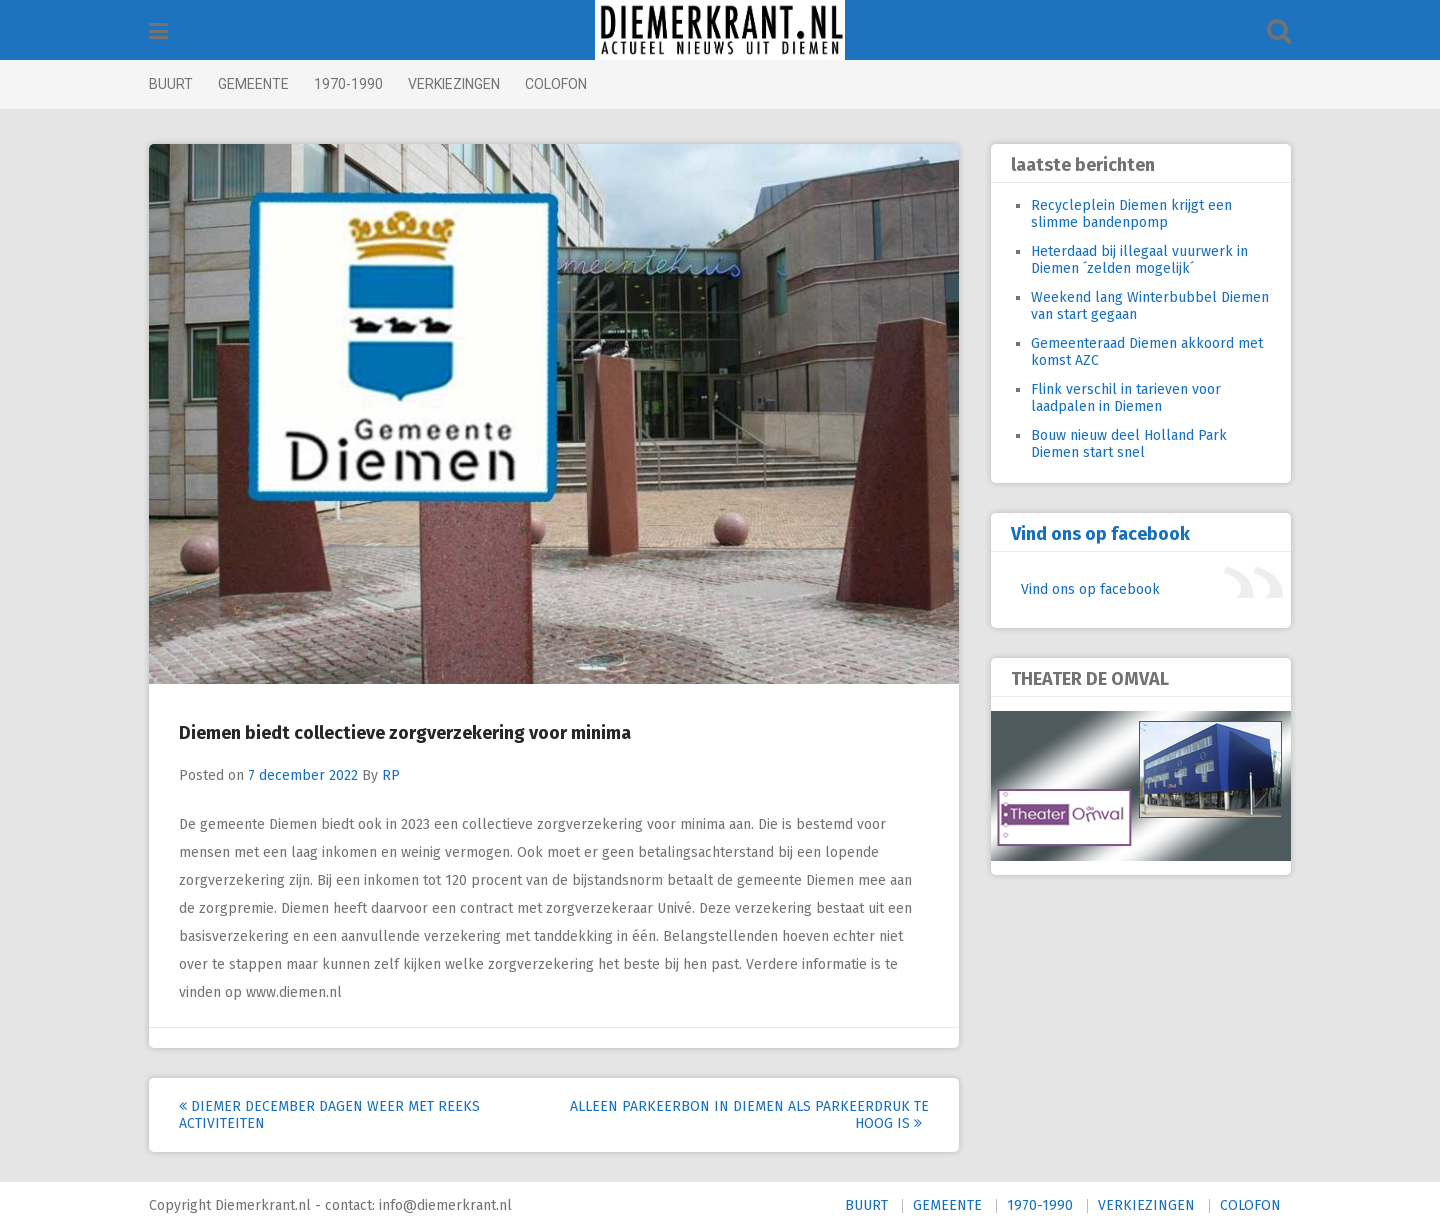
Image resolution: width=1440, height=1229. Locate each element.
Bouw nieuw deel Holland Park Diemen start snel (1129, 444)
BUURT (171, 84)
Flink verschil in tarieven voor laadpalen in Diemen (1126, 398)
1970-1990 (348, 84)
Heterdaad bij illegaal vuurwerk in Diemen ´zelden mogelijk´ (1139, 260)
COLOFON (556, 84)
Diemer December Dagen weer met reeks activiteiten (329, 1115)
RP (391, 775)
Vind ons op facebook (1100, 534)
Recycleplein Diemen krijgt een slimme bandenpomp (1131, 214)
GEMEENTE (253, 84)
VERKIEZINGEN (454, 84)
